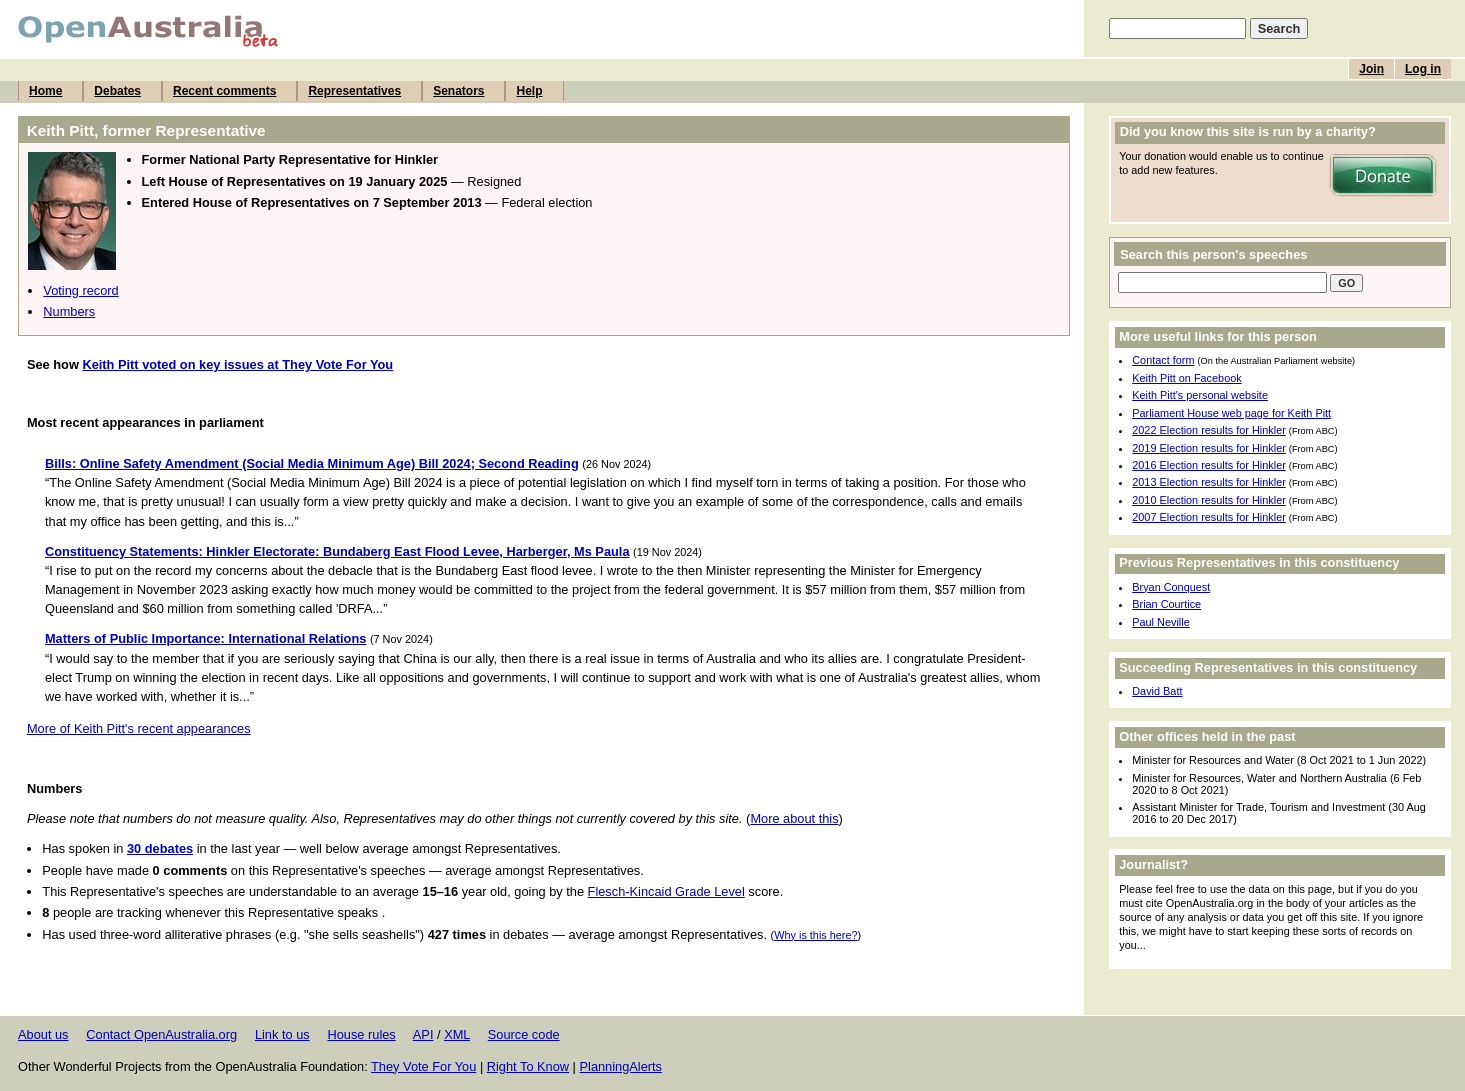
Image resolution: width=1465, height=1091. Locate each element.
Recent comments (224, 91)
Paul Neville (1160, 622)
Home (45, 91)
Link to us (282, 1034)
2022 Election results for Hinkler (1209, 430)
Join (1371, 69)
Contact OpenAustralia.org (161, 1034)
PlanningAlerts (621, 1066)
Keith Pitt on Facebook (1186, 378)
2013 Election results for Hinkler (1209, 482)
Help (529, 91)
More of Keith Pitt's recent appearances (139, 728)
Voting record (80, 290)
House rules (361, 1034)
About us (43, 1034)
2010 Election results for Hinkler (1209, 500)
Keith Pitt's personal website (1200, 395)
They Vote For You (423, 1066)
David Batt (1157, 691)
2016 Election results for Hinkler (1209, 465)
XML (457, 1034)
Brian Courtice (1166, 604)
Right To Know (528, 1066)
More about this (794, 818)
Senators (458, 91)
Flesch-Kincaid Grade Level (666, 891)
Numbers (69, 311)
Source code (524, 1034)
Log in (1423, 69)
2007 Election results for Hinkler (1209, 517)
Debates (117, 91)
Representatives (354, 91)
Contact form (1163, 360)
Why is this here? (815, 935)
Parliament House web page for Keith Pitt (1231, 413)
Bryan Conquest (1171, 587)
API (423, 1034)
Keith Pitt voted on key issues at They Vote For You (237, 364)
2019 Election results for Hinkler (1209, 448)
